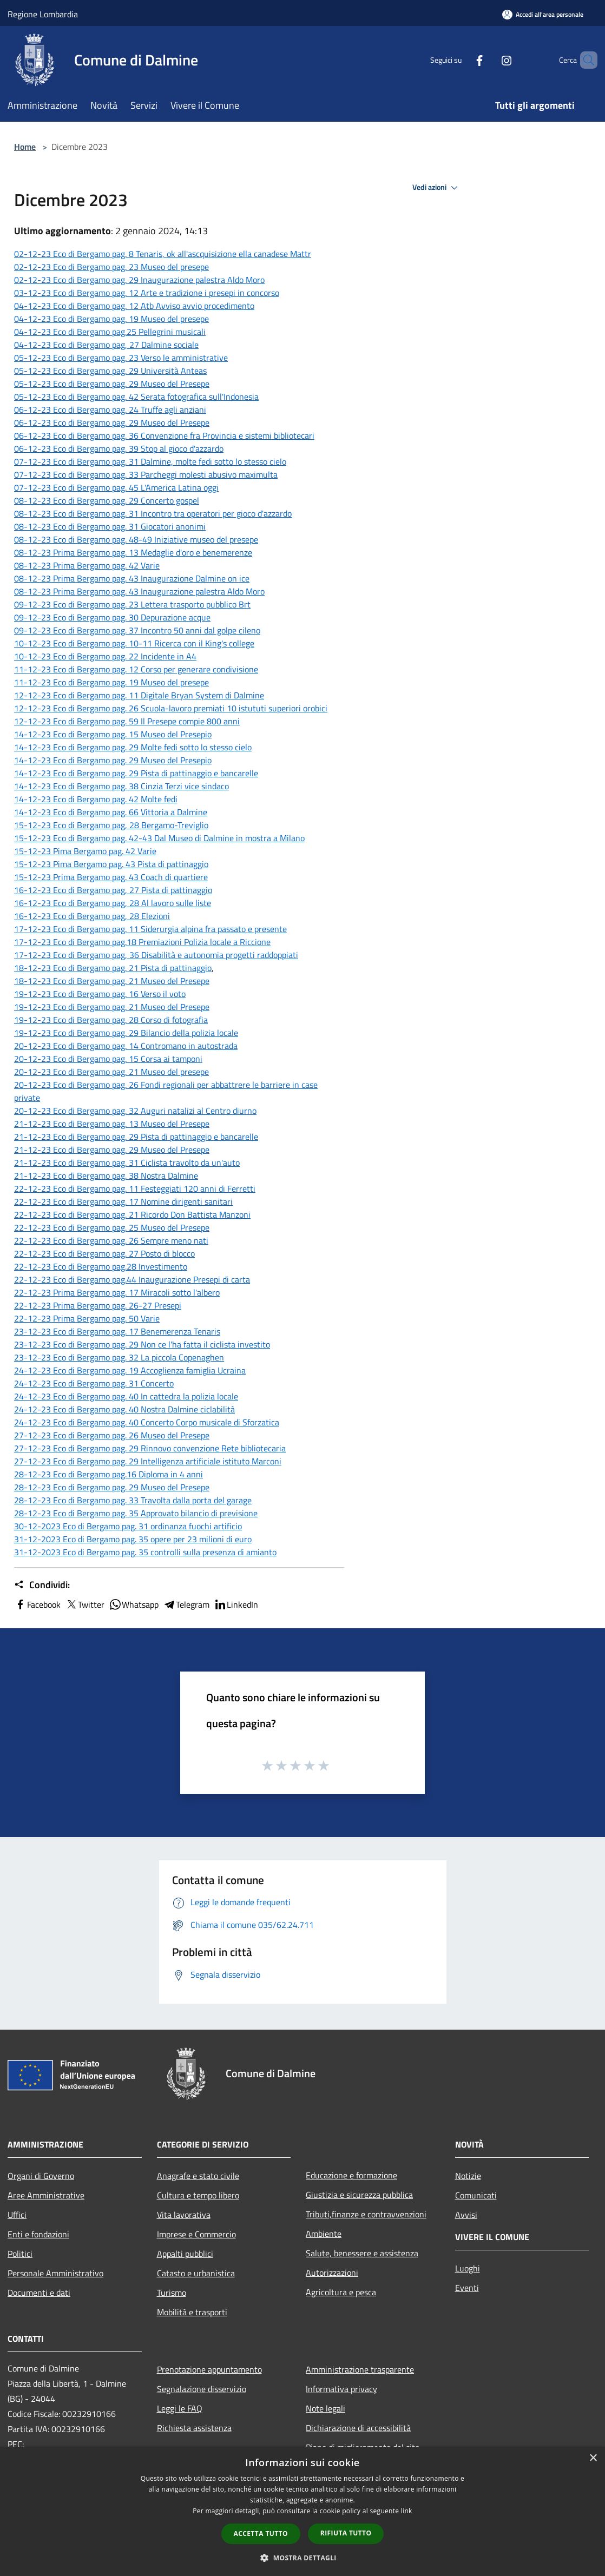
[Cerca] (584, 60)
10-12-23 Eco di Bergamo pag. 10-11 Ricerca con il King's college (134, 643)
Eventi (467, 2287)
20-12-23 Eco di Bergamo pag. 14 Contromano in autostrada (126, 1045)
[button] (302, 2557)
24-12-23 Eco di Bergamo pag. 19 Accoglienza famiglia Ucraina (130, 1370)
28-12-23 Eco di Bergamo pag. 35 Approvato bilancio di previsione (136, 1513)
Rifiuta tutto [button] (346, 2533)
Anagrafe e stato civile (198, 2175)
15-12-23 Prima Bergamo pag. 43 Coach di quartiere (111, 876)
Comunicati (476, 2195)
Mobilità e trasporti (192, 2312)
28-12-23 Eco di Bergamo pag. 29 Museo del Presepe (111, 1487)
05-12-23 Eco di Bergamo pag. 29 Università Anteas (110, 370)
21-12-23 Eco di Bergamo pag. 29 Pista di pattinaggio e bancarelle (136, 1136)
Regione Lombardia (43, 14)
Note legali (325, 2408)
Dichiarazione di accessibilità (358, 2427)
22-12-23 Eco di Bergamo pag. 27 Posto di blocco (104, 1253)
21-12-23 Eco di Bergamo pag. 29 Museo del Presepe (111, 1149)
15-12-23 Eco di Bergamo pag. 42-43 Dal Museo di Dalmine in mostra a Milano (159, 837)
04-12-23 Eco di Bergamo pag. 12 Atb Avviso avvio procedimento (134, 305)
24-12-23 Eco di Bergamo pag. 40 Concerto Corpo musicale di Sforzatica (146, 1422)
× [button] (593, 2458)
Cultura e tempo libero (198, 2195)
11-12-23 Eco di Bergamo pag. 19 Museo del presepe (111, 682)
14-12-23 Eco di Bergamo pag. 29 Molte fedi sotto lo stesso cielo (133, 747)
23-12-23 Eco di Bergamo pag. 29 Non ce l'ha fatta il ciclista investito (142, 1344)
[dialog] (302, 2511)
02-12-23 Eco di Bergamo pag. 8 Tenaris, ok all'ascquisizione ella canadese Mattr (162, 253)
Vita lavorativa (184, 2214)
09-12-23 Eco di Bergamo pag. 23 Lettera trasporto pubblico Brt (132, 604)
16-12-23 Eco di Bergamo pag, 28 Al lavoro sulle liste (112, 902)
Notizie (468, 2175)
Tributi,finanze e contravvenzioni (366, 2214)
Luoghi (467, 2268)
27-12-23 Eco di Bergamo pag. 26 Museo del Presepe (111, 1435)
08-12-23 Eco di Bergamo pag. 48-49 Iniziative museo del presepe (136, 539)
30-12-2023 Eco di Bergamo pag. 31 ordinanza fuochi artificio (128, 1526)
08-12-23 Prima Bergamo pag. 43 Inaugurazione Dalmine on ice (131, 578)
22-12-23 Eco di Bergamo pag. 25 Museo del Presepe (111, 1227)
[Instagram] (488, 59)
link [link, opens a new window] (406, 2510)
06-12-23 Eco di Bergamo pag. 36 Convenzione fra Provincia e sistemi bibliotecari (164, 435)
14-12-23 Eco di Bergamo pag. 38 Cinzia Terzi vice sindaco (121, 786)
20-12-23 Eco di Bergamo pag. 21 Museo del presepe (111, 1071)
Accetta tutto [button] (261, 2533)
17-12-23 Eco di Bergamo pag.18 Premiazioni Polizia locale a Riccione (142, 941)
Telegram (186, 1604)
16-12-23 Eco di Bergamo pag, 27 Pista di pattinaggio (113, 889)
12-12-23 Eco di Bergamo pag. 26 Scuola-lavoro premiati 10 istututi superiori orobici (170, 708)
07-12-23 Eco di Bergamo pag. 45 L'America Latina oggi (116, 487)
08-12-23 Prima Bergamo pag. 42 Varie (87, 565)
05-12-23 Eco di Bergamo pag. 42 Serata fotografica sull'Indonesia (136, 396)
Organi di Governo (41, 2175)
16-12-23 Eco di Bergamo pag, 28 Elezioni (92, 915)
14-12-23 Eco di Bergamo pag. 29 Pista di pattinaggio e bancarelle (136, 773)
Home (25, 146)
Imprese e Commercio (196, 2234)
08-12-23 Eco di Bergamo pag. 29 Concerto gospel (106, 500)
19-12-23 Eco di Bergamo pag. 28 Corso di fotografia (111, 1019)
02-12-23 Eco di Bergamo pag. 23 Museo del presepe (111, 266)
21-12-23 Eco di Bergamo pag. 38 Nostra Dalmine (106, 1175)
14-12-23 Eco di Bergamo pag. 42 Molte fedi (95, 798)
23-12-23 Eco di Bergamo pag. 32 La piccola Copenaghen (119, 1357)
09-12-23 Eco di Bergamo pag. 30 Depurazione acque (112, 617)
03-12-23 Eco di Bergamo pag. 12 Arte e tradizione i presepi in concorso (146, 292)
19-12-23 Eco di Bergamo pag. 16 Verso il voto (100, 993)
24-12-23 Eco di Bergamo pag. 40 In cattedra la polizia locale (126, 1396)
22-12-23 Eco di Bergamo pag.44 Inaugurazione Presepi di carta (132, 1279)
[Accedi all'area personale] (542, 14)
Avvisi (466, 2214)
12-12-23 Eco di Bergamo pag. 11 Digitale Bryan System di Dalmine (139, 695)
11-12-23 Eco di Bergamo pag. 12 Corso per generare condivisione (136, 669)
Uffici (17, 2214)
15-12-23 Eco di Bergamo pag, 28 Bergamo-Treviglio (111, 824)
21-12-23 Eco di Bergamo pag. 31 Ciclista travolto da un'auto (127, 1162)
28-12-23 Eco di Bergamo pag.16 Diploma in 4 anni (108, 1474)
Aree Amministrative (46, 2195)
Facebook (37, 1604)
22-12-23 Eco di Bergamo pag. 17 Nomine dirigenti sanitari (123, 1201)
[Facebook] (461, 59)
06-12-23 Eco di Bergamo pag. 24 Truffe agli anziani (110, 409)
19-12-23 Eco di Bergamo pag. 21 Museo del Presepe (111, 1006)
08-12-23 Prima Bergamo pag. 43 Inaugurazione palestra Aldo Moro (139, 591)
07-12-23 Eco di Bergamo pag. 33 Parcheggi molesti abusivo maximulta (146, 474)
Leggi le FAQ (179, 2408)
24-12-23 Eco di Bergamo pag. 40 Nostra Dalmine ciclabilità (124, 1409)
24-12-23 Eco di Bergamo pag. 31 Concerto (94, 1383)
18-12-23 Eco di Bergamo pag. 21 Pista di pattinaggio (113, 967)
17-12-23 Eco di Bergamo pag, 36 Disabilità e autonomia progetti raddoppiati (156, 954)
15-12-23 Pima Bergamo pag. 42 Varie (85, 850)
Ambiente (323, 2233)
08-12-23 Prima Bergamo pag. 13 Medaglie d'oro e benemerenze (133, 552)
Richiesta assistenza (194, 2427)
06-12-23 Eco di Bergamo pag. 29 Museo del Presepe (111, 422)
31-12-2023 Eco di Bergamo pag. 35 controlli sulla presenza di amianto (145, 1551)
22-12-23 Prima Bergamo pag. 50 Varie (87, 1318)
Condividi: (42, 1585)
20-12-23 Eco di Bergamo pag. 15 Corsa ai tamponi (108, 1058)
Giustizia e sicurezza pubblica (359, 2194)
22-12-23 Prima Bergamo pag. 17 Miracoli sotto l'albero (117, 1292)
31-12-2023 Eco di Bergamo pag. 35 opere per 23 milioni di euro (133, 1539)
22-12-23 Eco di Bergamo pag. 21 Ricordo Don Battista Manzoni (132, 1214)
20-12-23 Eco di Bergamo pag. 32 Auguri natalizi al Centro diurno (135, 1110)
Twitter (84, 1604)
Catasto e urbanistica (196, 2273)
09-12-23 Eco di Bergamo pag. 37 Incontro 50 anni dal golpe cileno (137, 630)
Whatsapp (134, 1604)
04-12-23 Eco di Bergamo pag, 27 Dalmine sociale (106, 344)
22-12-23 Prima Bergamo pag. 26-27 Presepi (97, 1305)
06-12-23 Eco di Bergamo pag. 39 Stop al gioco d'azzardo (118, 448)
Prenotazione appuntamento (209, 2369)
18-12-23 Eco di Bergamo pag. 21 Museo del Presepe (111, 980)
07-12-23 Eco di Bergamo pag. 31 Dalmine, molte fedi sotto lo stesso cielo (150, 461)
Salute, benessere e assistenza (362, 2253)
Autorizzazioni (332, 2272)
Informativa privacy (341, 2388)
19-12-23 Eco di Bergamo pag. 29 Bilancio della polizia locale (126, 1032)
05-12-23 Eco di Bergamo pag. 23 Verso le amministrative (121, 357)
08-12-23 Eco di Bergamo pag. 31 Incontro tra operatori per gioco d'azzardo (153, 513)
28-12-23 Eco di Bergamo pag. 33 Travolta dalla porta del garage (133, 1500)
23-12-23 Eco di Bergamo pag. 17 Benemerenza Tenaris (117, 1331)
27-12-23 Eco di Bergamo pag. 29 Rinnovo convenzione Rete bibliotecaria (150, 1448)
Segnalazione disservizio (201, 2388)
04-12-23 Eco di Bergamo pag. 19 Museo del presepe (111, 318)
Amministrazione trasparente (360, 2369)
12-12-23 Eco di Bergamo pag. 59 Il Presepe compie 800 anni (127, 721)
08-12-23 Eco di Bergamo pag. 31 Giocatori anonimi (110, 526)
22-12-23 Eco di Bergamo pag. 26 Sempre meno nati (111, 1240)
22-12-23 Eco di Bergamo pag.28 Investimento (100, 1266)
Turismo (171, 2292)
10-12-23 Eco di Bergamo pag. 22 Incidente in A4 (105, 656)
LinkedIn (236, 1604)
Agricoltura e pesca (341, 2292)
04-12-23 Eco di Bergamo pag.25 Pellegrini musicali (110, 331)
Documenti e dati (39, 2292)
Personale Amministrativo (55, 2273)
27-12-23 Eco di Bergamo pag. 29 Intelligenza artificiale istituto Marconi (147, 1461)
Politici (20, 2253)
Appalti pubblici (185, 2253)
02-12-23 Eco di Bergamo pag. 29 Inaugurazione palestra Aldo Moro (139, 279)
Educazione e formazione (351, 2175)
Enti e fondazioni (38, 2234)
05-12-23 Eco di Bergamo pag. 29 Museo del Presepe (111, 383)
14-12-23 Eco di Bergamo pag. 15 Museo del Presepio (113, 734)
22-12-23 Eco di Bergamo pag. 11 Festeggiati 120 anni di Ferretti (134, 1188)
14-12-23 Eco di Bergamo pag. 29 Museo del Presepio (113, 760)
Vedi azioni (436, 187)
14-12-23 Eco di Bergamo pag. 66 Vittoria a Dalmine (110, 811)
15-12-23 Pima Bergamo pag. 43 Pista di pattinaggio (111, 863)
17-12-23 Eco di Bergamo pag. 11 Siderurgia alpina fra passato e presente (150, 928)
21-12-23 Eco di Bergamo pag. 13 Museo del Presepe (111, 1123)
